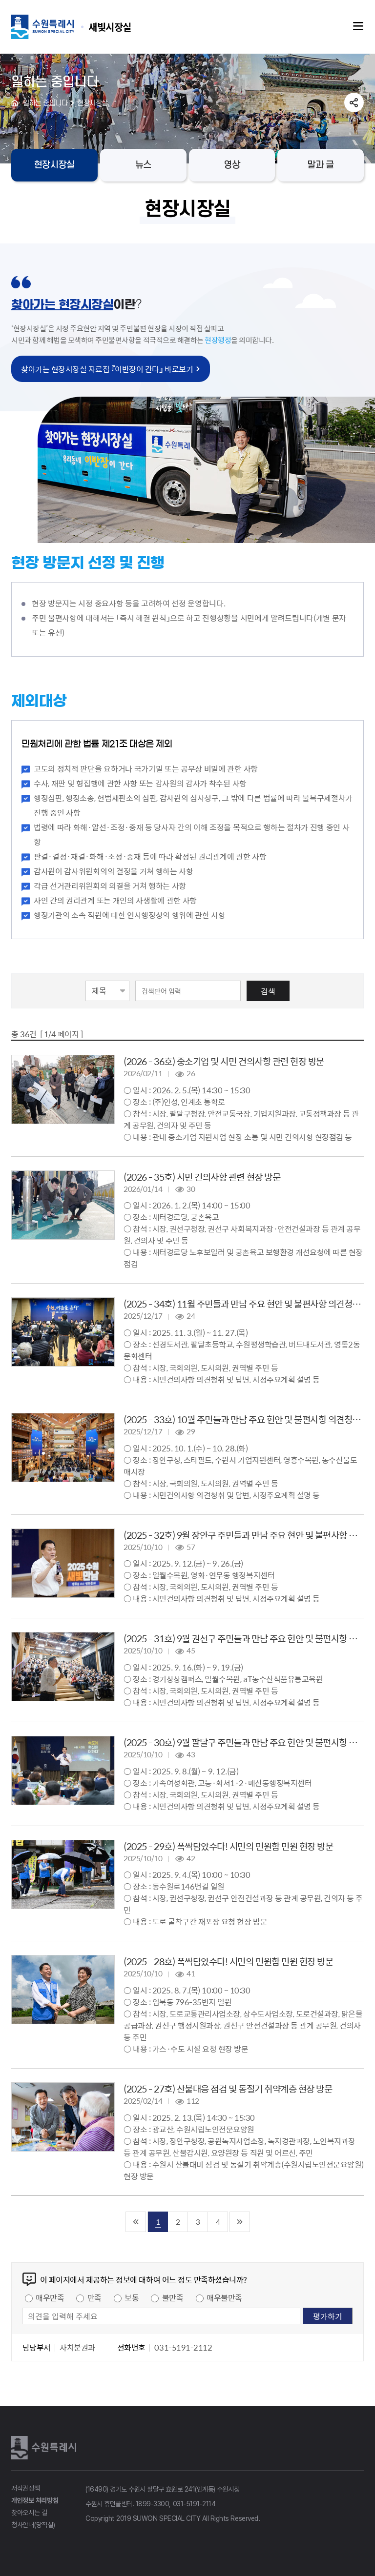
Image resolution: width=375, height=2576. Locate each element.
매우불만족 (224, 2297)
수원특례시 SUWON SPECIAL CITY (109, 27)
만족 (94, 2297)
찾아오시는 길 (29, 2512)
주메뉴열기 (358, 26)
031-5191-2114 (194, 2504)
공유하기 (354, 102)
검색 (268, 991)
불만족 (173, 2297)
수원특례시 (45, 2447)
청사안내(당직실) (33, 2525)
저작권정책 (25, 2488)
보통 (132, 2297)
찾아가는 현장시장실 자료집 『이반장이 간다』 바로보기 (107, 369)
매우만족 (50, 2297)
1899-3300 (152, 2504)
